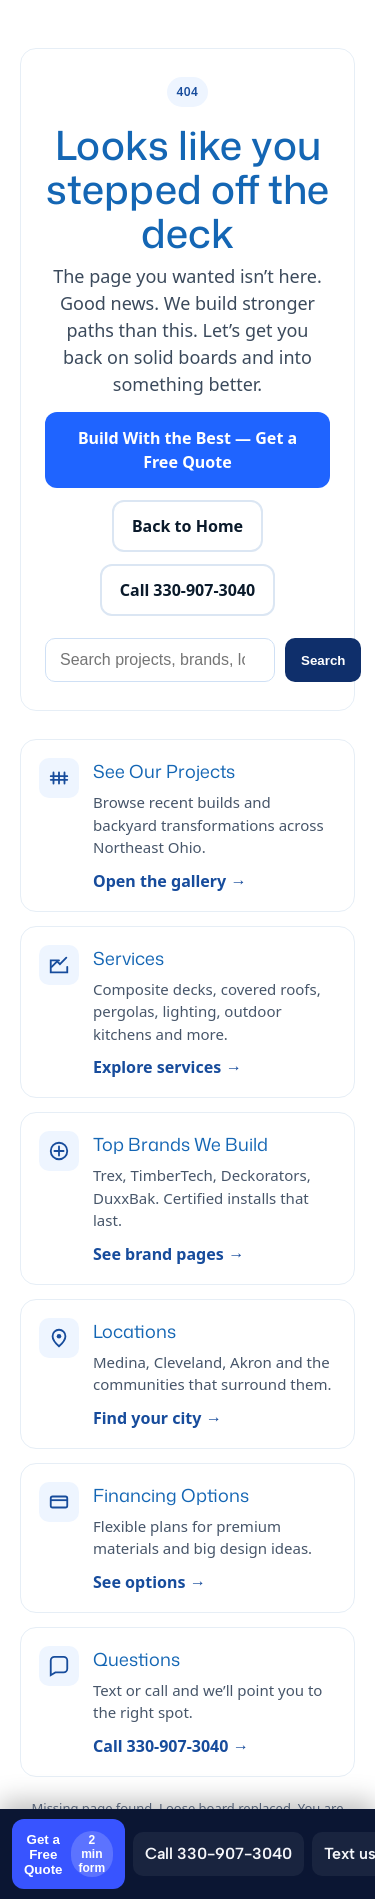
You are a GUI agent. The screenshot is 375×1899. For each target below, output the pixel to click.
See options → (149, 1582)
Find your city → (157, 1418)
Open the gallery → (169, 881)
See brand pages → (168, 1254)
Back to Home (187, 526)
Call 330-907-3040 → (171, 1746)
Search (323, 660)
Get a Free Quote (68, 1854)
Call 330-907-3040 (218, 1853)
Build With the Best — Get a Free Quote (187, 450)
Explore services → (167, 1067)
